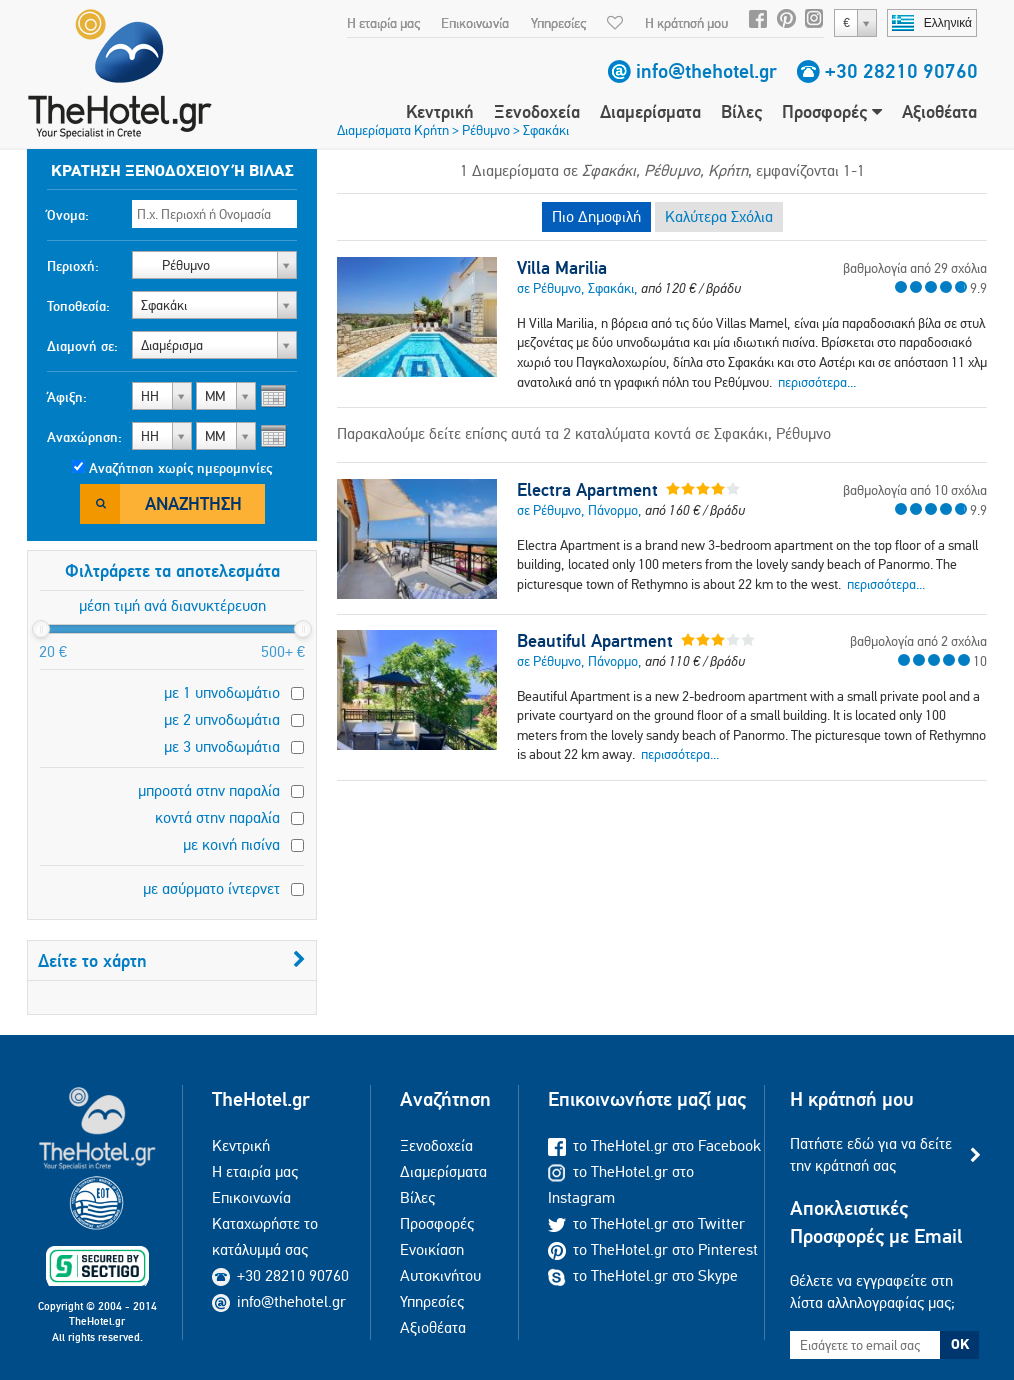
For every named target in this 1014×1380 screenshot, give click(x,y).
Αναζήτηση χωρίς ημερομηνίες (180, 468)
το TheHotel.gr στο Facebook (654, 1145)
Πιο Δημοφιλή (596, 216)
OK (960, 1344)
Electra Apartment (587, 490)
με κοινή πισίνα (231, 844)
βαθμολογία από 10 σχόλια (915, 490)
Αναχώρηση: (84, 437)
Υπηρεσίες (558, 23)
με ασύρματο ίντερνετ (211, 888)
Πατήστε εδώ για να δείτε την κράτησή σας (871, 1154)
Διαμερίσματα (650, 111)
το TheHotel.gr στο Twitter (646, 1223)
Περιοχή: (73, 266)
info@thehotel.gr (706, 71)
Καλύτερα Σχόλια (719, 216)
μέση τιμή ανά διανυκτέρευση (172, 605)
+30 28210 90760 (901, 71)
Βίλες (741, 111)
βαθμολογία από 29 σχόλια (915, 268)
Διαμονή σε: (82, 346)
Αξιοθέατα (939, 111)
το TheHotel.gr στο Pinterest (653, 1249)
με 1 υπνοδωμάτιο (222, 692)
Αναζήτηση (193, 503)
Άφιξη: (67, 397)
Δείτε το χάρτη (172, 960)
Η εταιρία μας (383, 23)
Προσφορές (832, 111)
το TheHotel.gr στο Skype (643, 1275)
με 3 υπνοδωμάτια (222, 746)
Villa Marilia (562, 268)
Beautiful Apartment (595, 641)
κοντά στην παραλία (217, 817)
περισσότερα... (817, 382)
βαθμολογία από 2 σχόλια (918, 641)
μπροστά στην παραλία (209, 790)
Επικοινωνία (475, 23)
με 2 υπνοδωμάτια (222, 719)
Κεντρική (440, 111)
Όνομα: (68, 215)
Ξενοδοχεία (537, 111)
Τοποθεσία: (78, 306)
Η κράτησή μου (686, 23)
